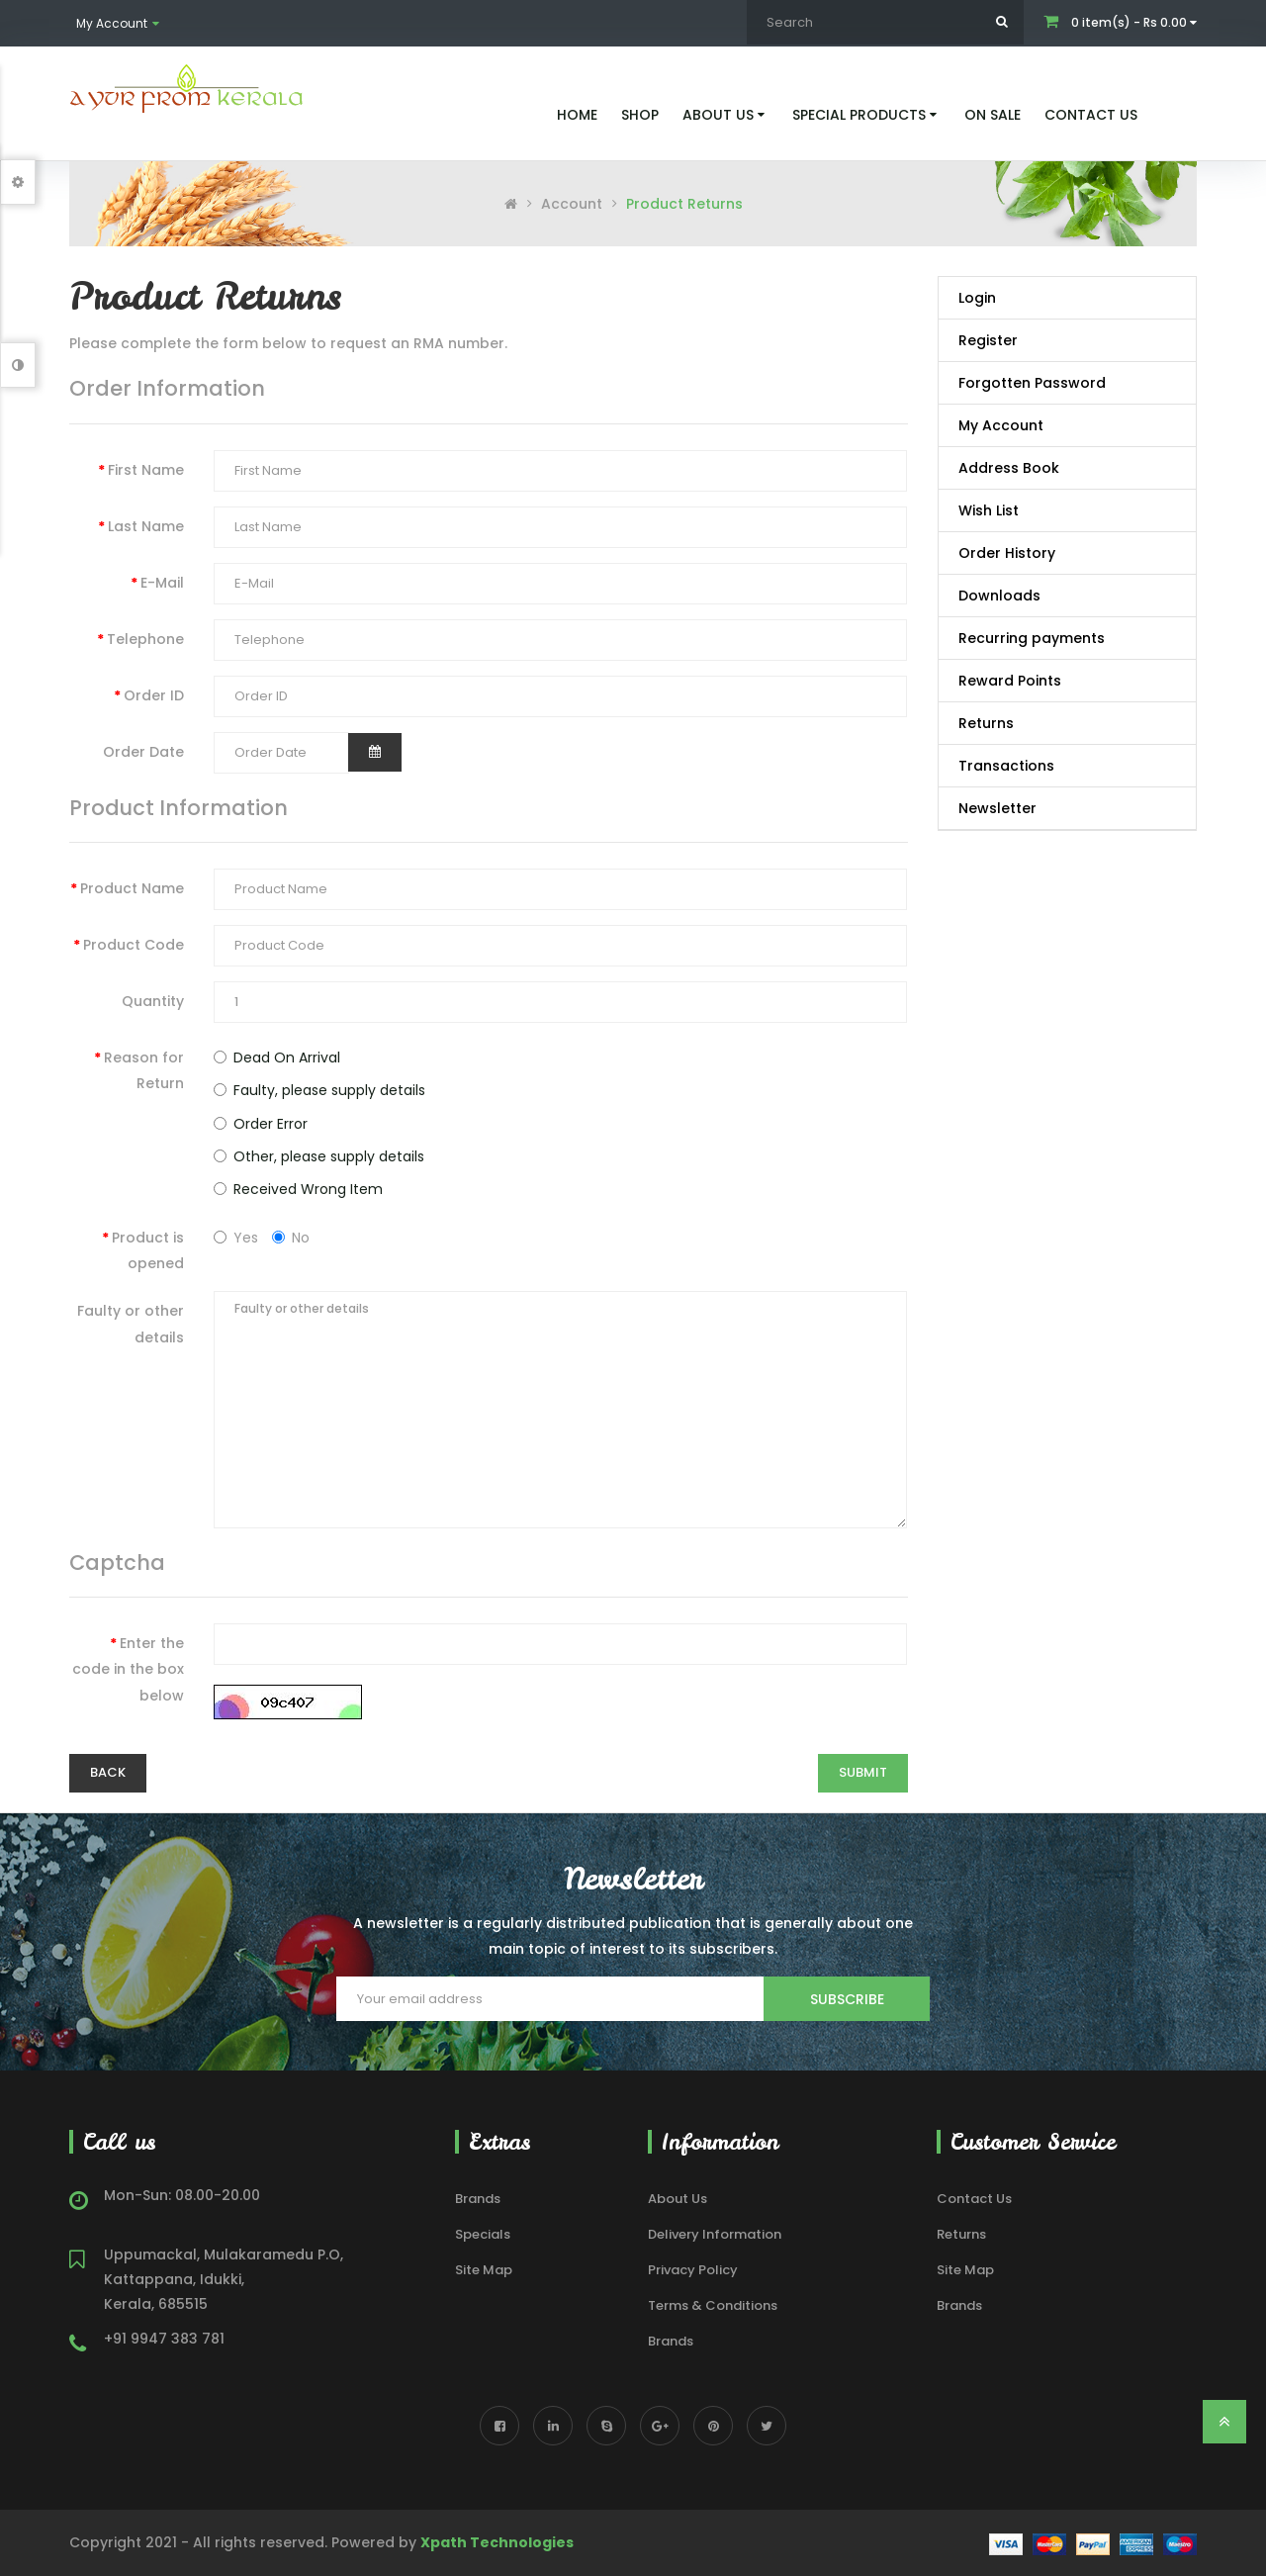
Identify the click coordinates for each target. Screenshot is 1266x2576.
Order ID (154, 695)
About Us (677, 2198)
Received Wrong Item (298, 1189)
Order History (1006, 553)
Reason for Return (144, 1070)
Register (988, 340)
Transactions (1006, 766)
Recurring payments (1031, 638)
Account (571, 204)
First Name (146, 470)
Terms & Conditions (712, 2305)
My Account (1000, 425)
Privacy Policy (693, 2269)
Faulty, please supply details (319, 1090)
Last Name (146, 526)
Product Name (132, 888)
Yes (236, 1237)
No (291, 1237)
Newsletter (997, 808)
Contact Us (974, 2198)
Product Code (133, 945)
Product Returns (684, 204)
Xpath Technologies (497, 2542)
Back (108, 1772)
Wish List (988, 510)
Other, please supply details (319, 1156)
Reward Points (1009, 680)
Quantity (153, 1001)
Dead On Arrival (277, 1057)
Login (977, 298)
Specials (482, 2234)
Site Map (483, 2269)
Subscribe (847, 1999)
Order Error (261, 1124)
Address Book (1008, 468)
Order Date (143, 752)
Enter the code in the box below (128, 1669)
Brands (477, 2198)
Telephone (145, 639)
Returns (986, 723)
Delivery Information (714, 2234)
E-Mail (162, 583)
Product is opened (148, 1250)
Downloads (999, 595)
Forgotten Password (1032, 383)
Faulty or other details (130, 1323)
